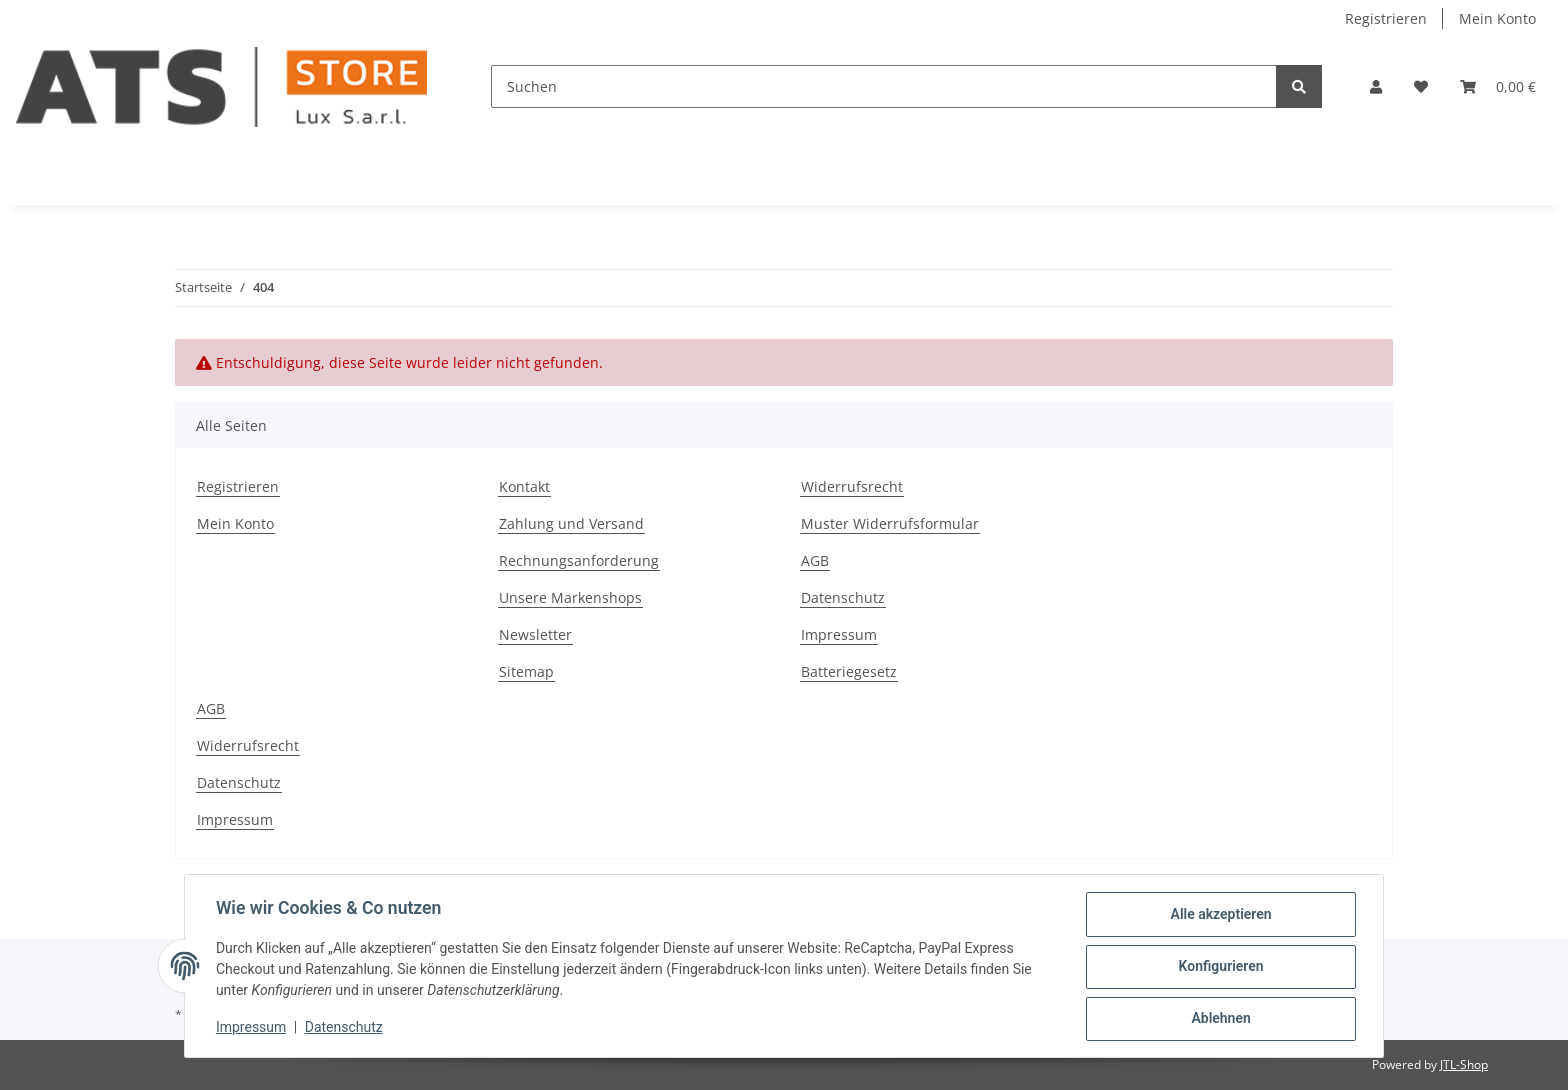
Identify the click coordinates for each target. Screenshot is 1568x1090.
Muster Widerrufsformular (890, 523)
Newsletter (535, 634)
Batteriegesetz (849, 671)
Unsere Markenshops (570, 597)
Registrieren (1386, 18)
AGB (815, 560)
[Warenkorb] (1498, 86)
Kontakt (524, 486)
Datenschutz (843, 597)
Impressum (839, 634)
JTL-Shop (1464, 1064)
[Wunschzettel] (1421, 86)
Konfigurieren (1219, 967)
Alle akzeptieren (1219, 915)
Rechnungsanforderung (579, 560)
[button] (1376, 86)
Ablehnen (1219, 1019)
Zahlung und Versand (571, 523)
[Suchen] (884, 86)
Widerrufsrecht (852, 486)
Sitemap (526, 671)
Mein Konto (1497, 18)
